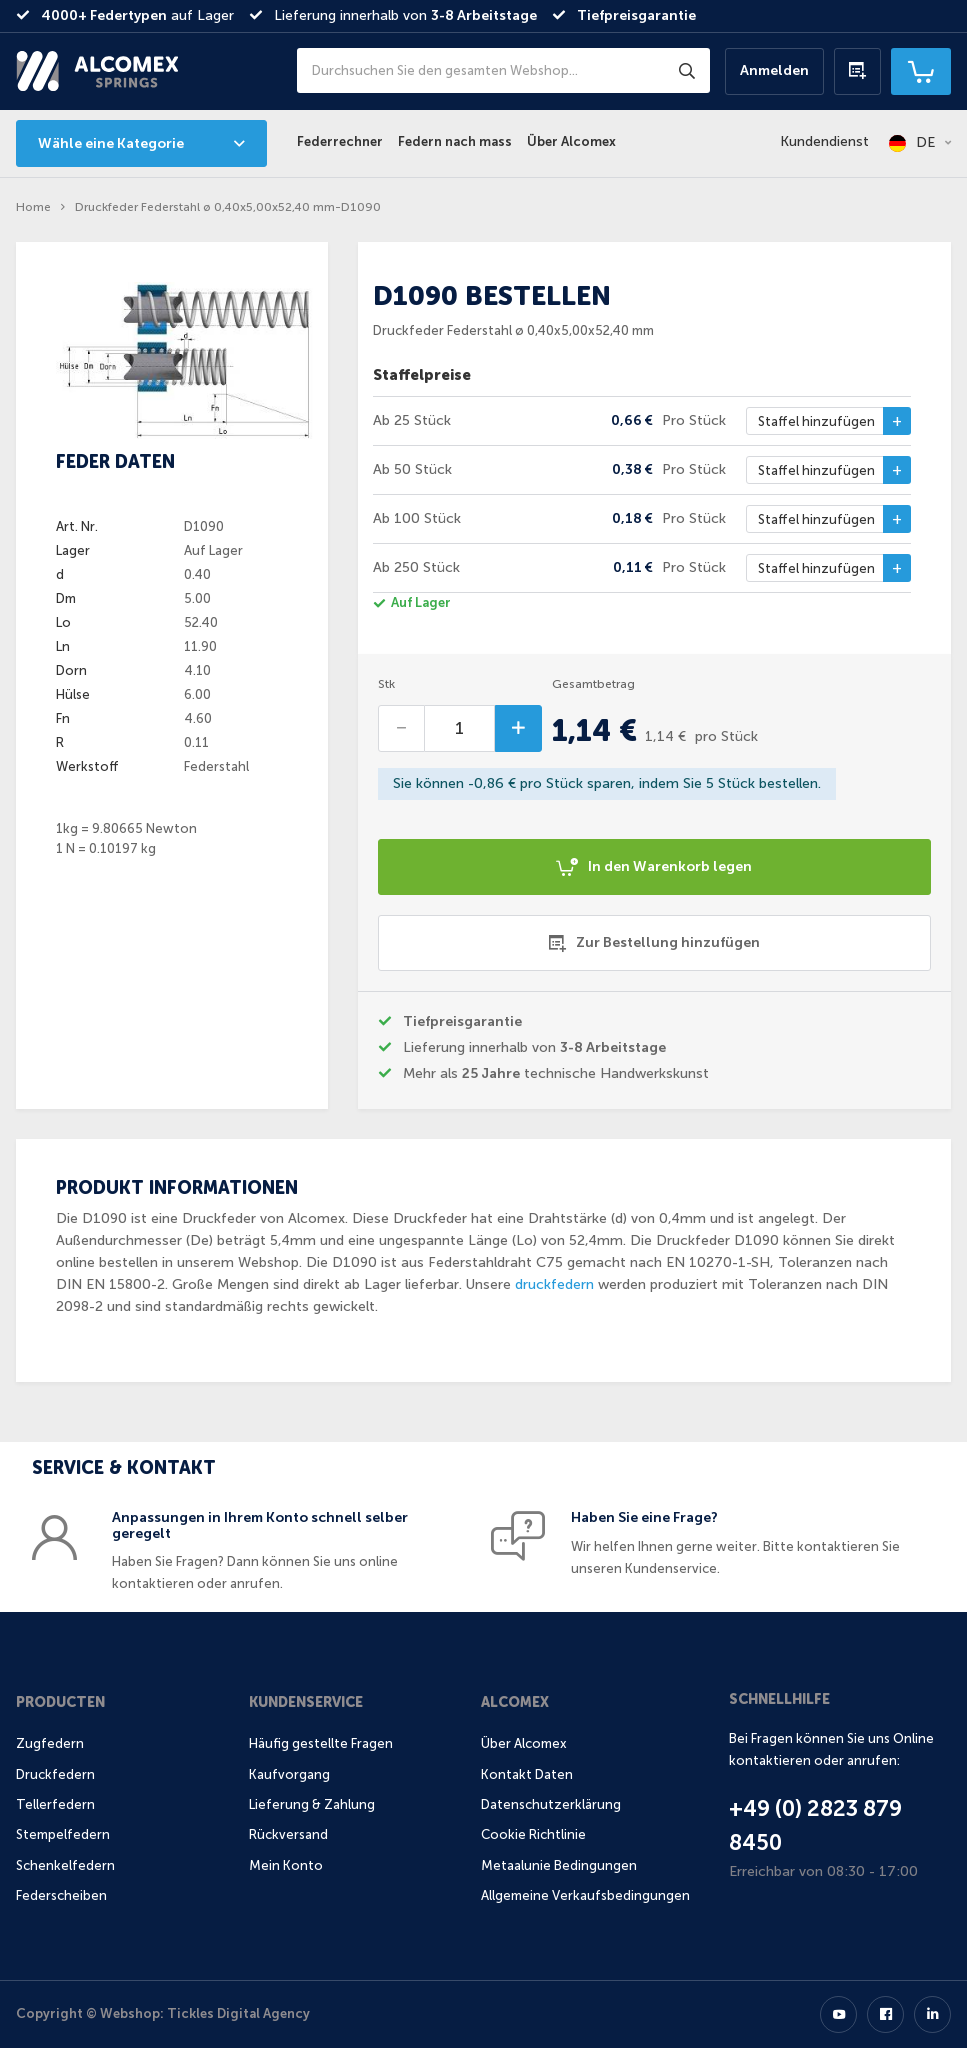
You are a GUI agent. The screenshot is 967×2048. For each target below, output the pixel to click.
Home (33, 207)
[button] (920, 143)
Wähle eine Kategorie (111, 143)
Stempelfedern (63, 1834)
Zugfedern (50, 1743)
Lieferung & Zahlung (312, 1804)
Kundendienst (824, 141)
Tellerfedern (55, 1804)
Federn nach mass (455, 141)
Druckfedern (55, 1774)
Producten (60, 1702)
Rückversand (288, 1834)
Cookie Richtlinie (533, 1834)
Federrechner (340, 141)
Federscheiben (61, 1895)
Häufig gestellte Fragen (321, 1743)
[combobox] (503, 70)
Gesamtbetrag (593, 684)
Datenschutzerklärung (551, 1804)
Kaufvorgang (289, 1774)
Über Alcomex (571, 141)
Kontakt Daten (527, 1774)
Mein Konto (286, 1865)
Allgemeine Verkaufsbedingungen (585, 1895)
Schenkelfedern (65, 1865)
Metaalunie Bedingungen (559, 1865)
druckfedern (554, 1284)
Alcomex (515, 1702)
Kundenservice (306, 1702)
